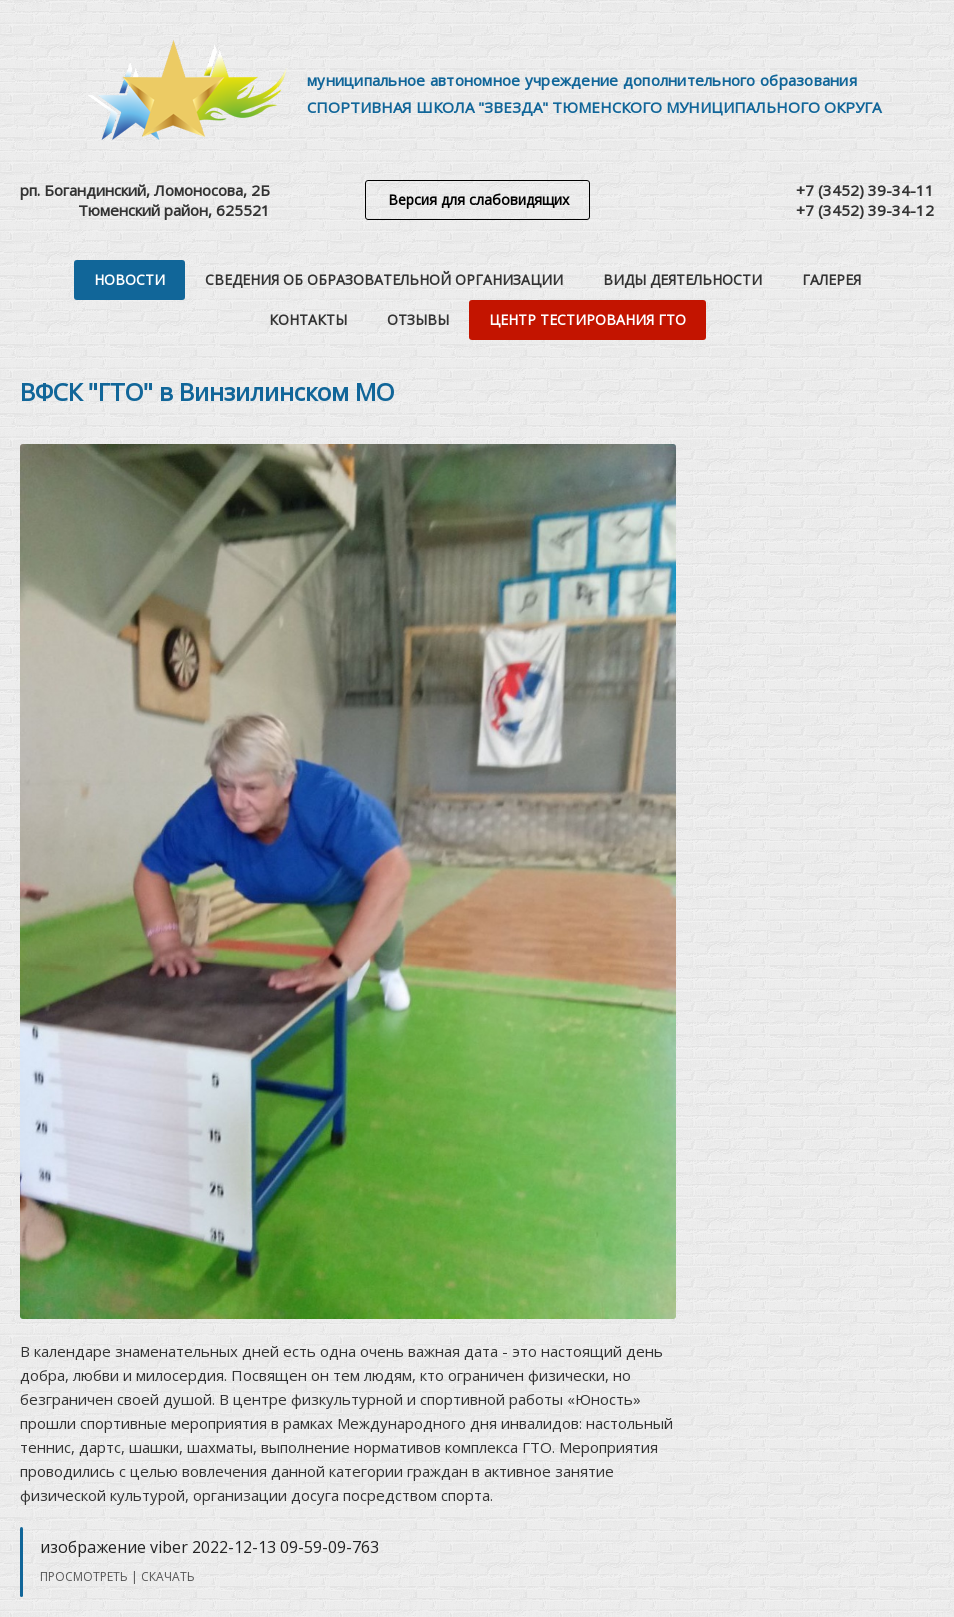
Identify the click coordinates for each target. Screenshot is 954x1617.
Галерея (831, 279)
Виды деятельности (682, 279)
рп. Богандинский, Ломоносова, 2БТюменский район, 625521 (145, 200)
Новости (129, 279)
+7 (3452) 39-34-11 (865, 190)
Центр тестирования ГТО (587, 319)
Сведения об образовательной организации (384, 279)
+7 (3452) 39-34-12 (865, 210)
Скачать (168, 1576)
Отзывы (418, 319)
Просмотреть (84, 1576)
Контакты (308, 319)
